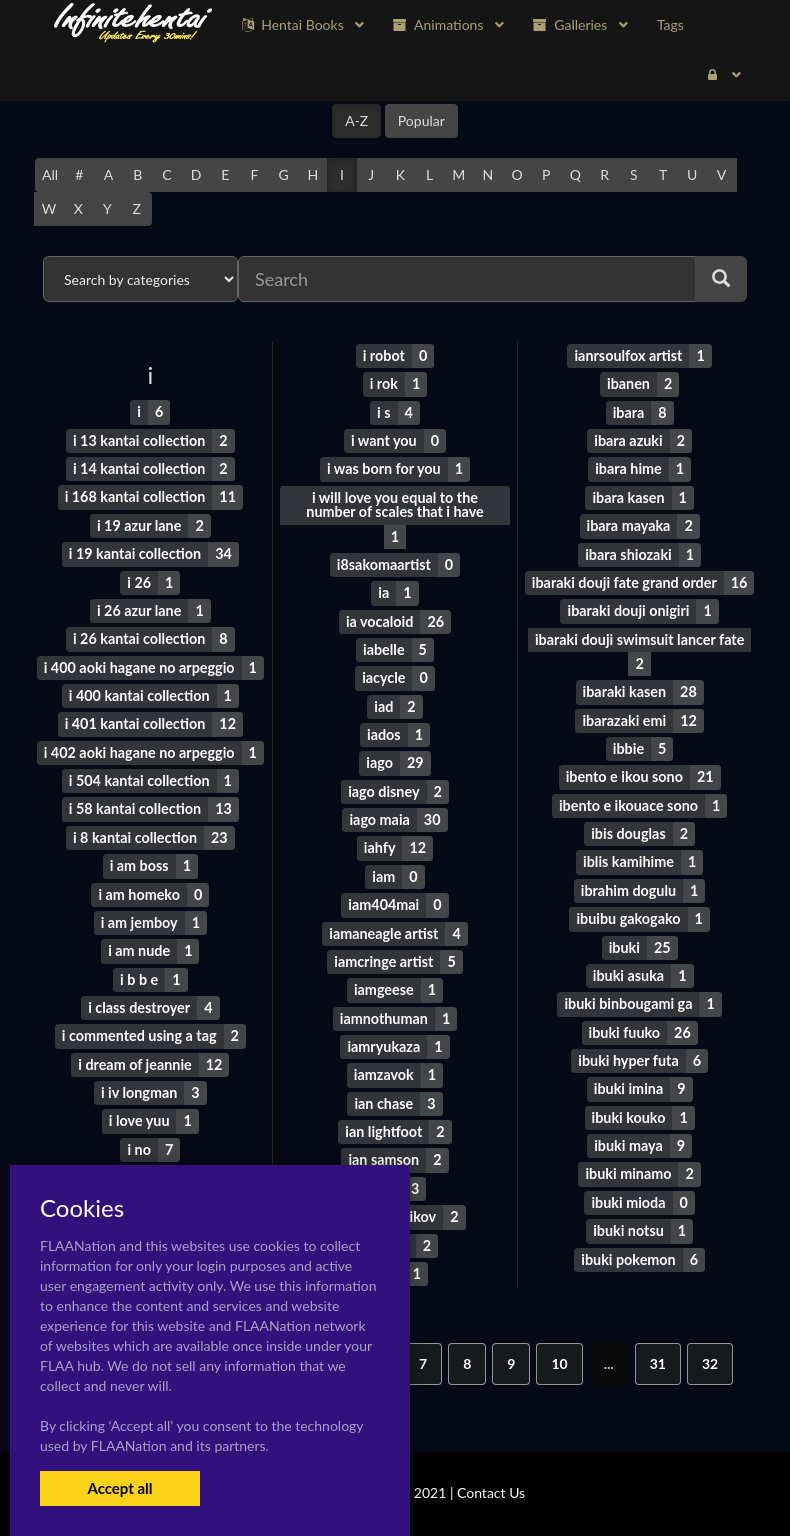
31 (658, 1351)
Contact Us (491, 1480)
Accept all (119, 1488)
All (50, 174)
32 (710, 1351)
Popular (421, 120)
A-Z (356, 120)
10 (559, 1351)
